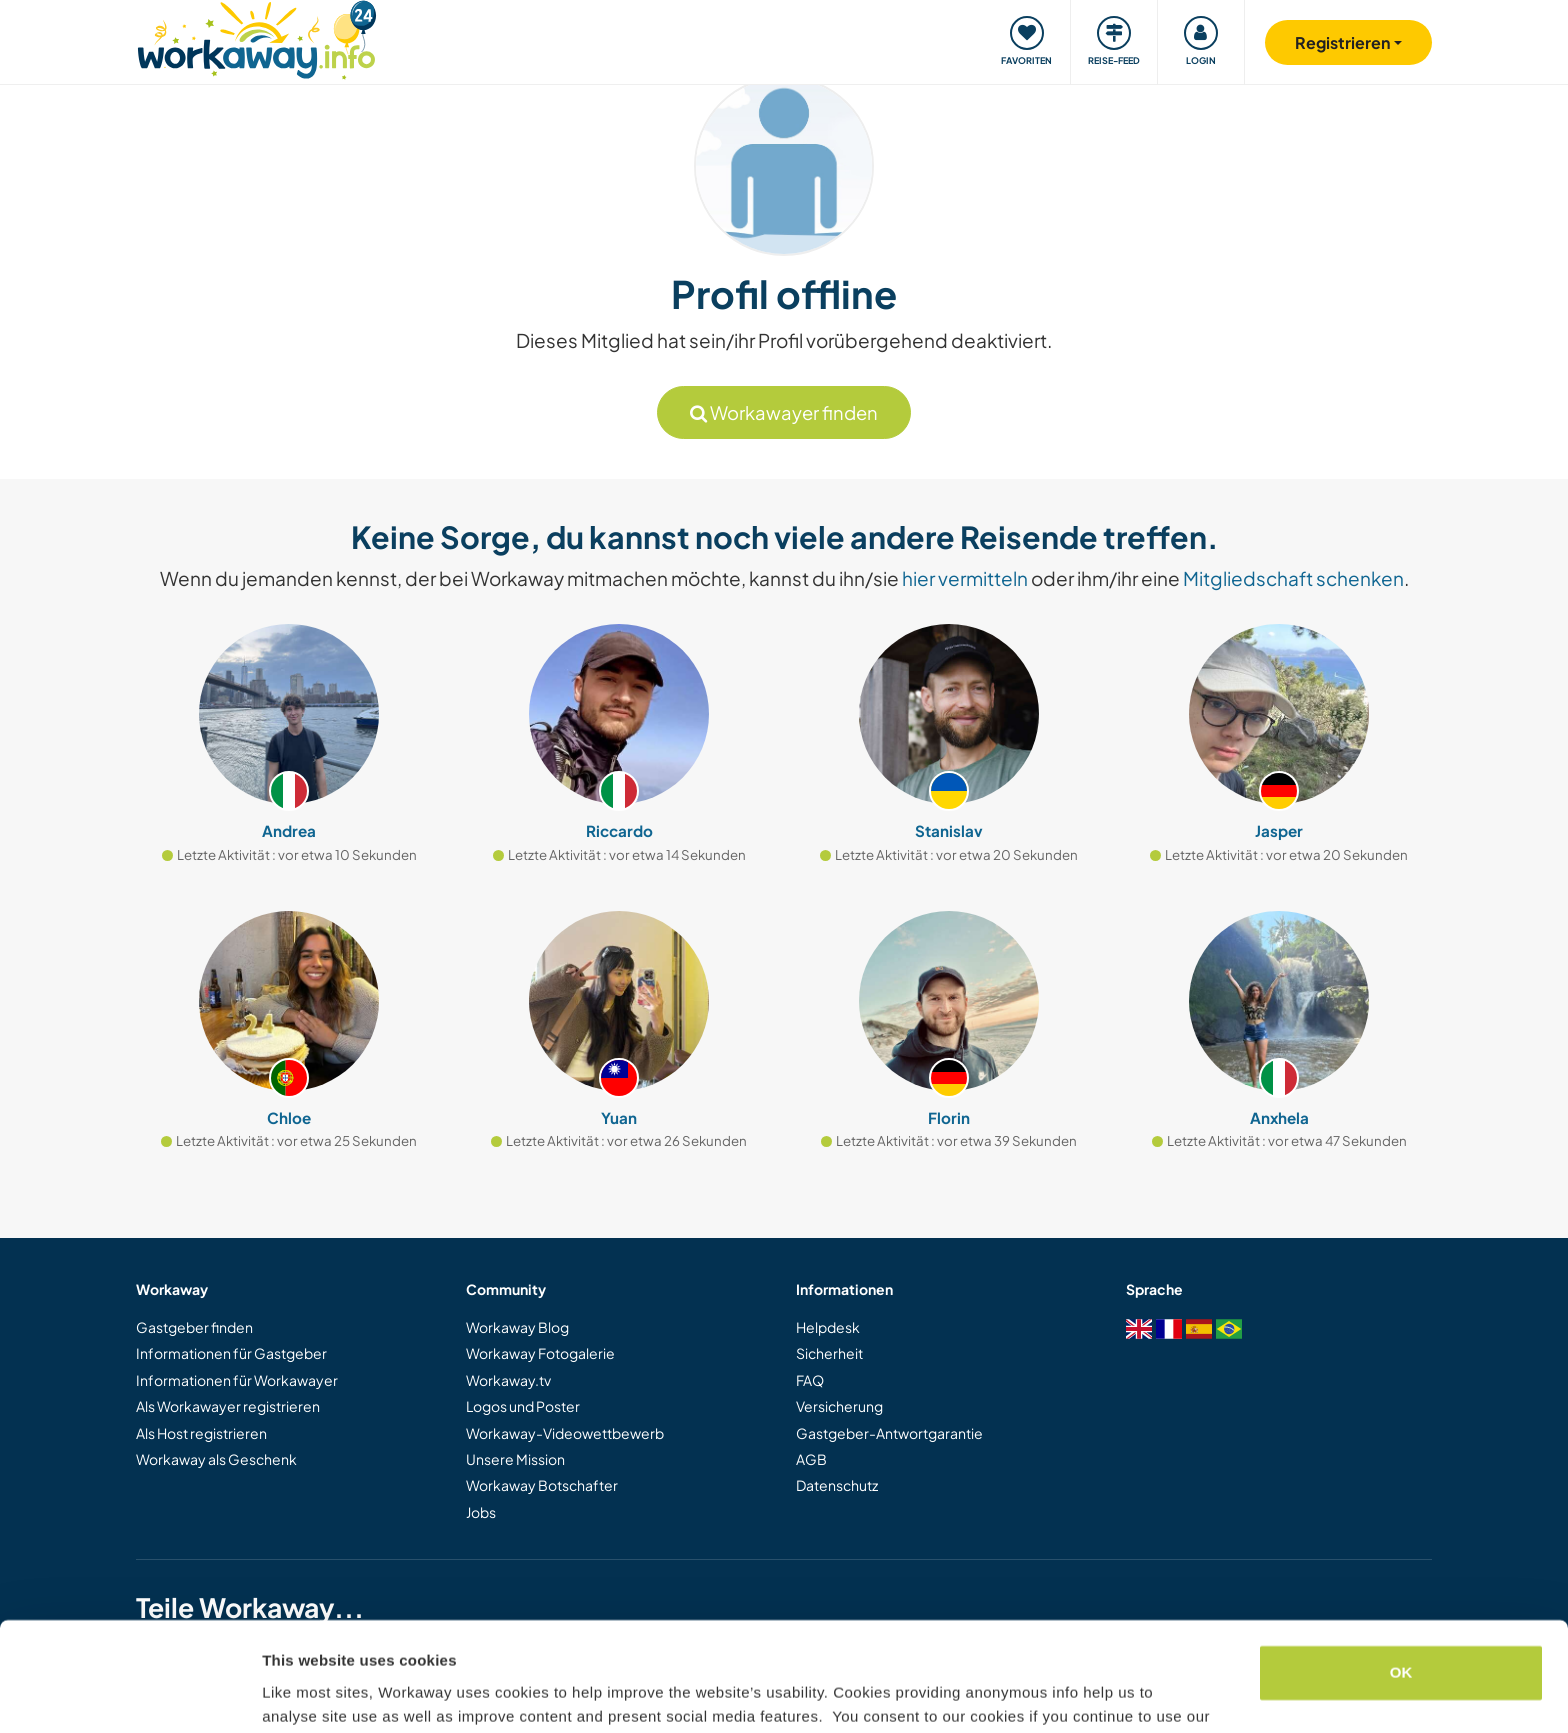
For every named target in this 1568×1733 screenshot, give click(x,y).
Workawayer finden (784, 412)
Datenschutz (837, 1485)
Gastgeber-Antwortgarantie (889, 1433)
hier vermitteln (965, 578)
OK (1401, 1570)
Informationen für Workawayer (237, 1380)
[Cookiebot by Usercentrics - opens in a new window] (129, 1694)
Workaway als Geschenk (216, 1459)
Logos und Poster (523, 1406)
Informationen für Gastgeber (231, 1353)
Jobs (481, 1512)
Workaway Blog (517, 1327)
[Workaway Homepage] (256, 37)
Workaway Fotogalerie (540, 1353)
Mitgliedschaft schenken (1293, 578)
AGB (811, 1459)
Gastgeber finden (194, 1327)
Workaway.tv (508, 1380)
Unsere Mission (515, 1459)
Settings (292, 1693)
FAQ (810, 1380)
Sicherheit (829, 1353)
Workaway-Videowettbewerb (565, 1433)
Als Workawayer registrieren (228, 1406)
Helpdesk (828, 1327)
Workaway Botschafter (542, 1485)
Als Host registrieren (201, 1433)
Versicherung (839, 1406)
